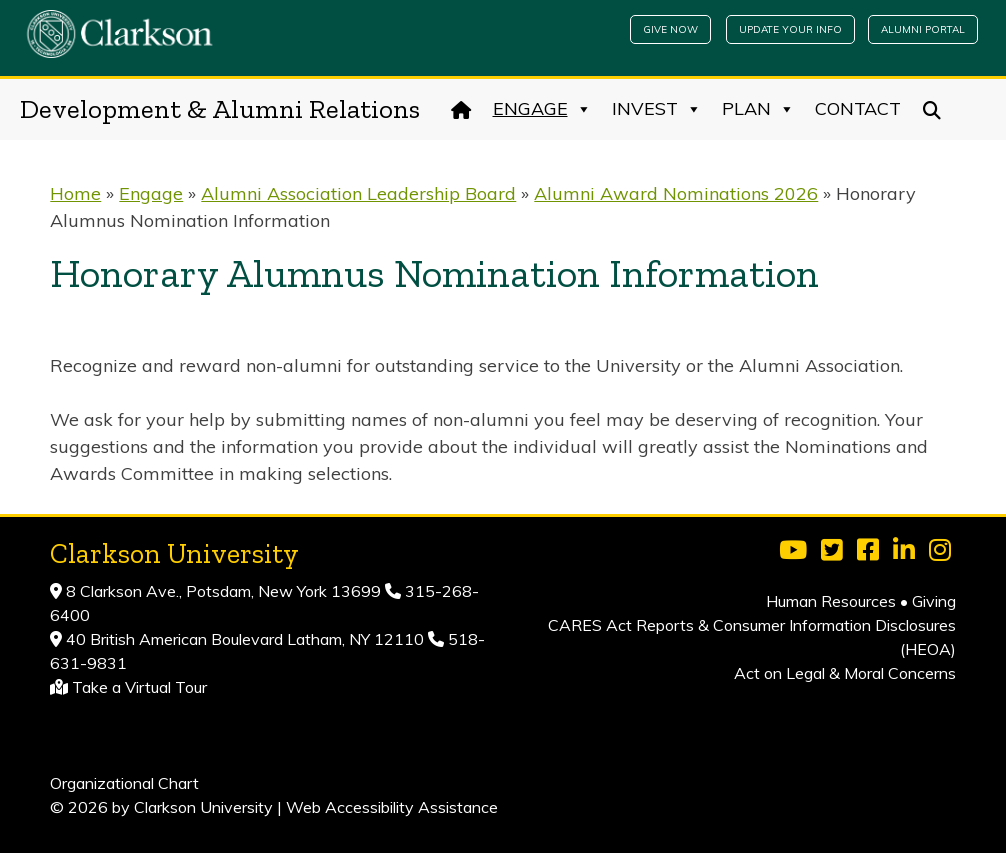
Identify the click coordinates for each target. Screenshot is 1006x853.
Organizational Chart (124, 783)
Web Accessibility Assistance (392, 807)
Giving (934, 601)
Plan (758, 109)
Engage (542, 109)
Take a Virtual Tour (139, 687)
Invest (657, 109)
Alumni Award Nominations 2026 (676, 193)
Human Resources (831, 601)
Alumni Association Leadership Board (358, 193)
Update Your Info (790, 29)
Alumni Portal (923, 29)
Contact (858, 108)
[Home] (461, 109)
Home (75, 193)
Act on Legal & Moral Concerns (845, 673)
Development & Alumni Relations (220, 109)
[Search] (932, 109)
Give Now (670, 29)
